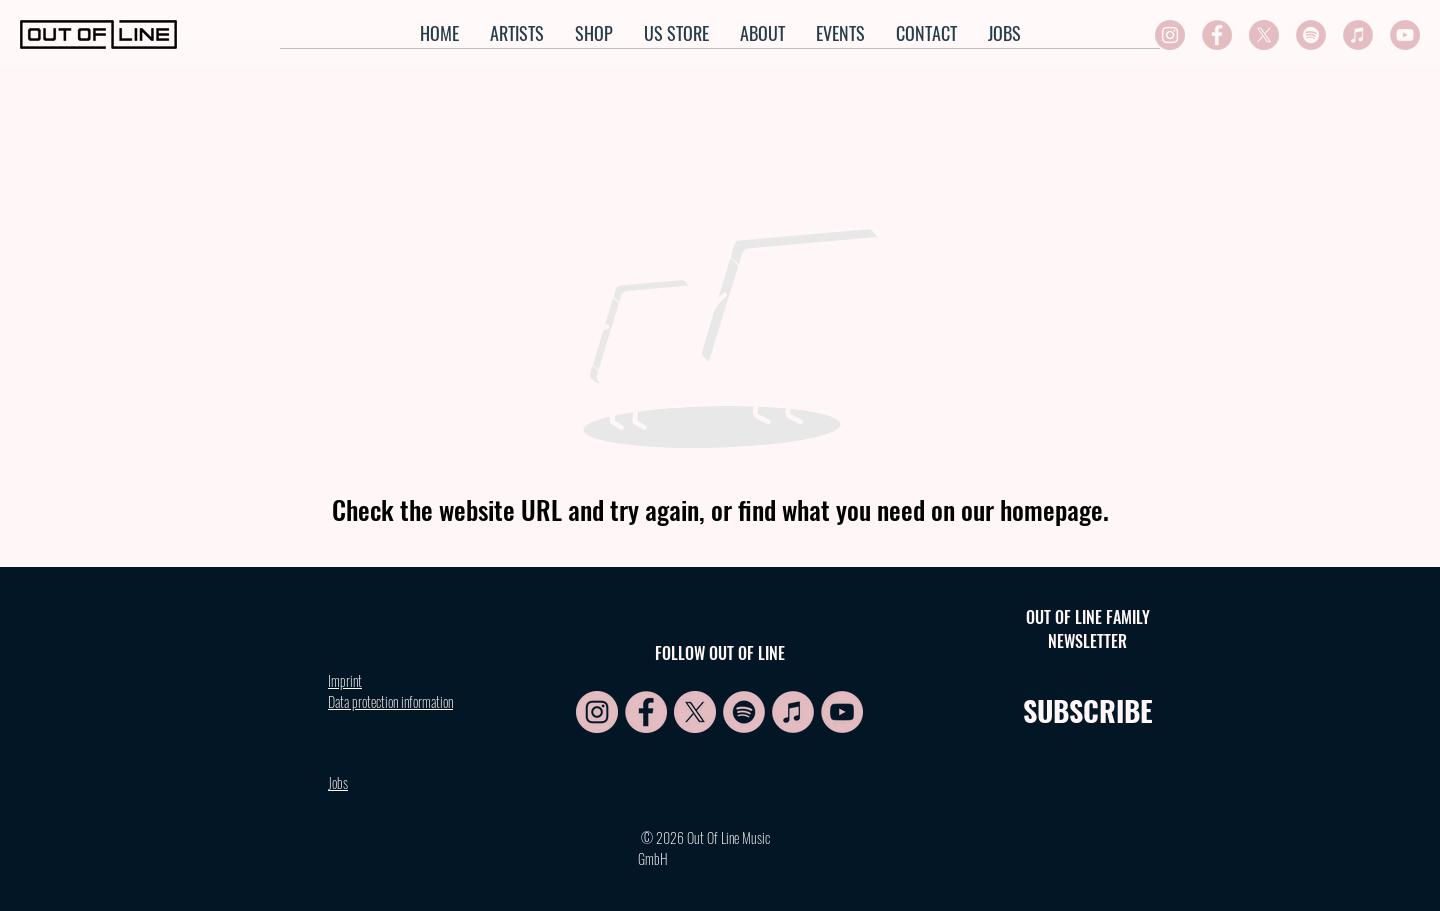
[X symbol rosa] (1264, 35)
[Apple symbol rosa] (1358, 35)
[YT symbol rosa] (1405, 35)
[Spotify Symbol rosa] (1311, 35)
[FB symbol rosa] (1217, 35)
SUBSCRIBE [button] (1088, 710)
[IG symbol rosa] (1170, 35)
